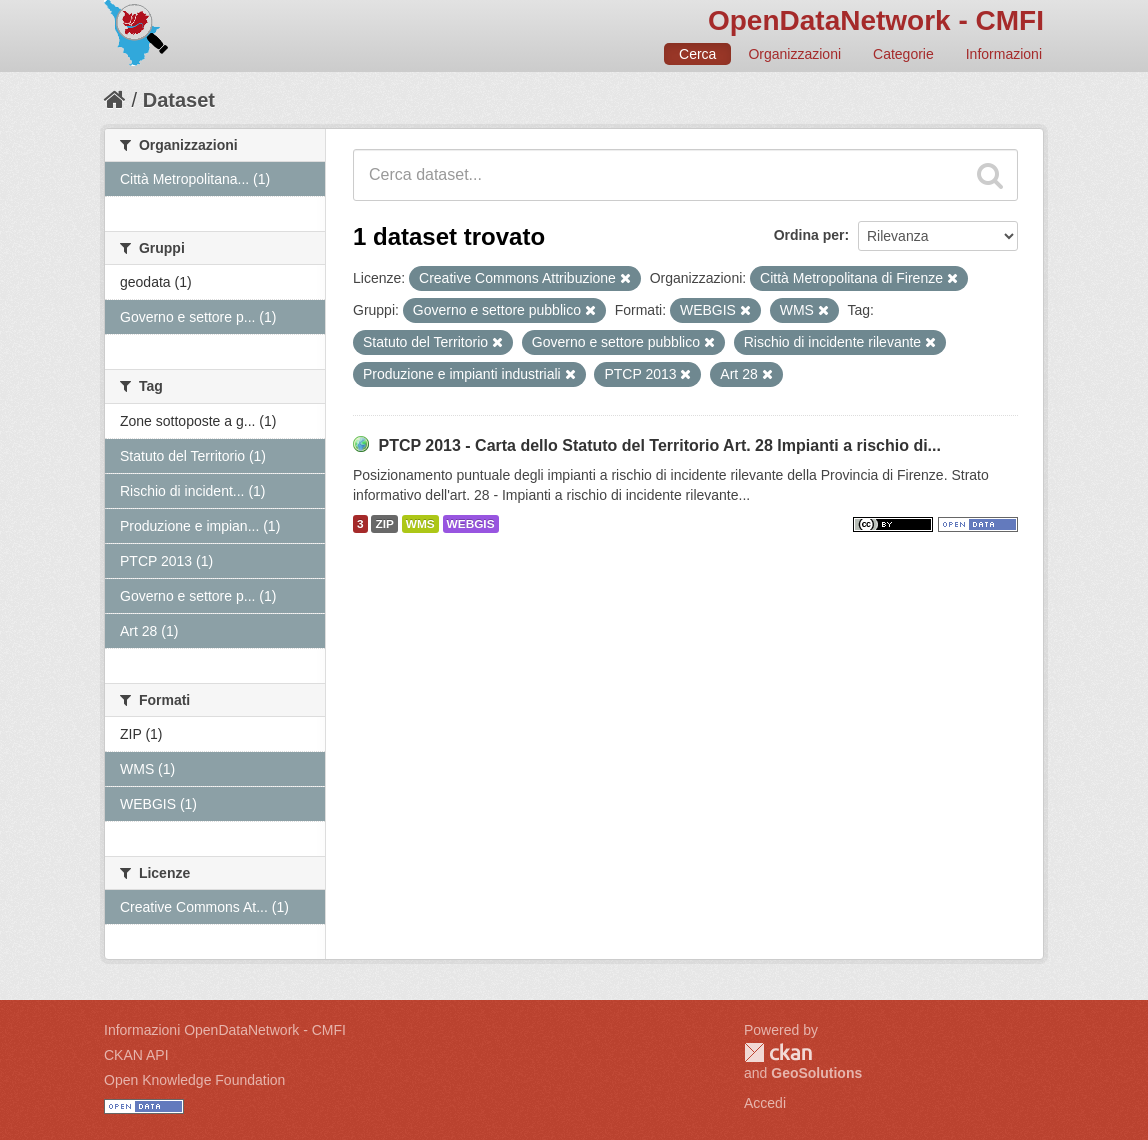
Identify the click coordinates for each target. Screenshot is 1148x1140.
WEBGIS (471, 524)
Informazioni (1004, 54)
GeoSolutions (816, 1073)
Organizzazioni (794, 54)
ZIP (384, 524)
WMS (420, 524)
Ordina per (809, 235)
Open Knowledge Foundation (194, 1080)
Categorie (903, 54)
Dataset (179, 100)
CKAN (778, 1052)
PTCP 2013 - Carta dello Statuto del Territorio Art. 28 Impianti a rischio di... (659, 445)
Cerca (697, 54)
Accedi (765, 1103)
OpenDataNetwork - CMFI (876, 20)
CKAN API (136, 1055)
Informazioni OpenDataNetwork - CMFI (225, 1030)
